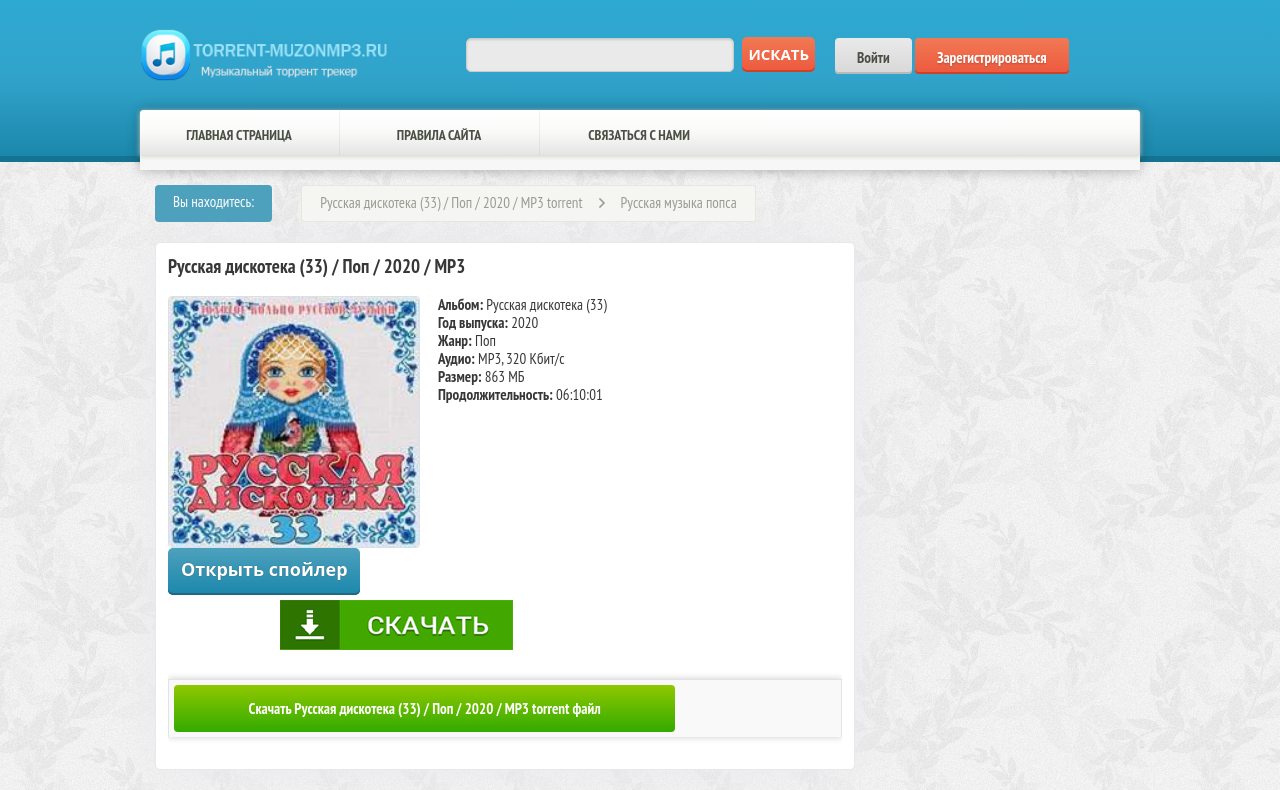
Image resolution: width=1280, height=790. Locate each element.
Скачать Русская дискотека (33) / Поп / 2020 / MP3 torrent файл (425, 708)
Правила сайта (439, 135)
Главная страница (239, 135)
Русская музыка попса (679, 202)
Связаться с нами (639, 135)
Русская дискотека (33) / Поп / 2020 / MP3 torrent (451, 202)
